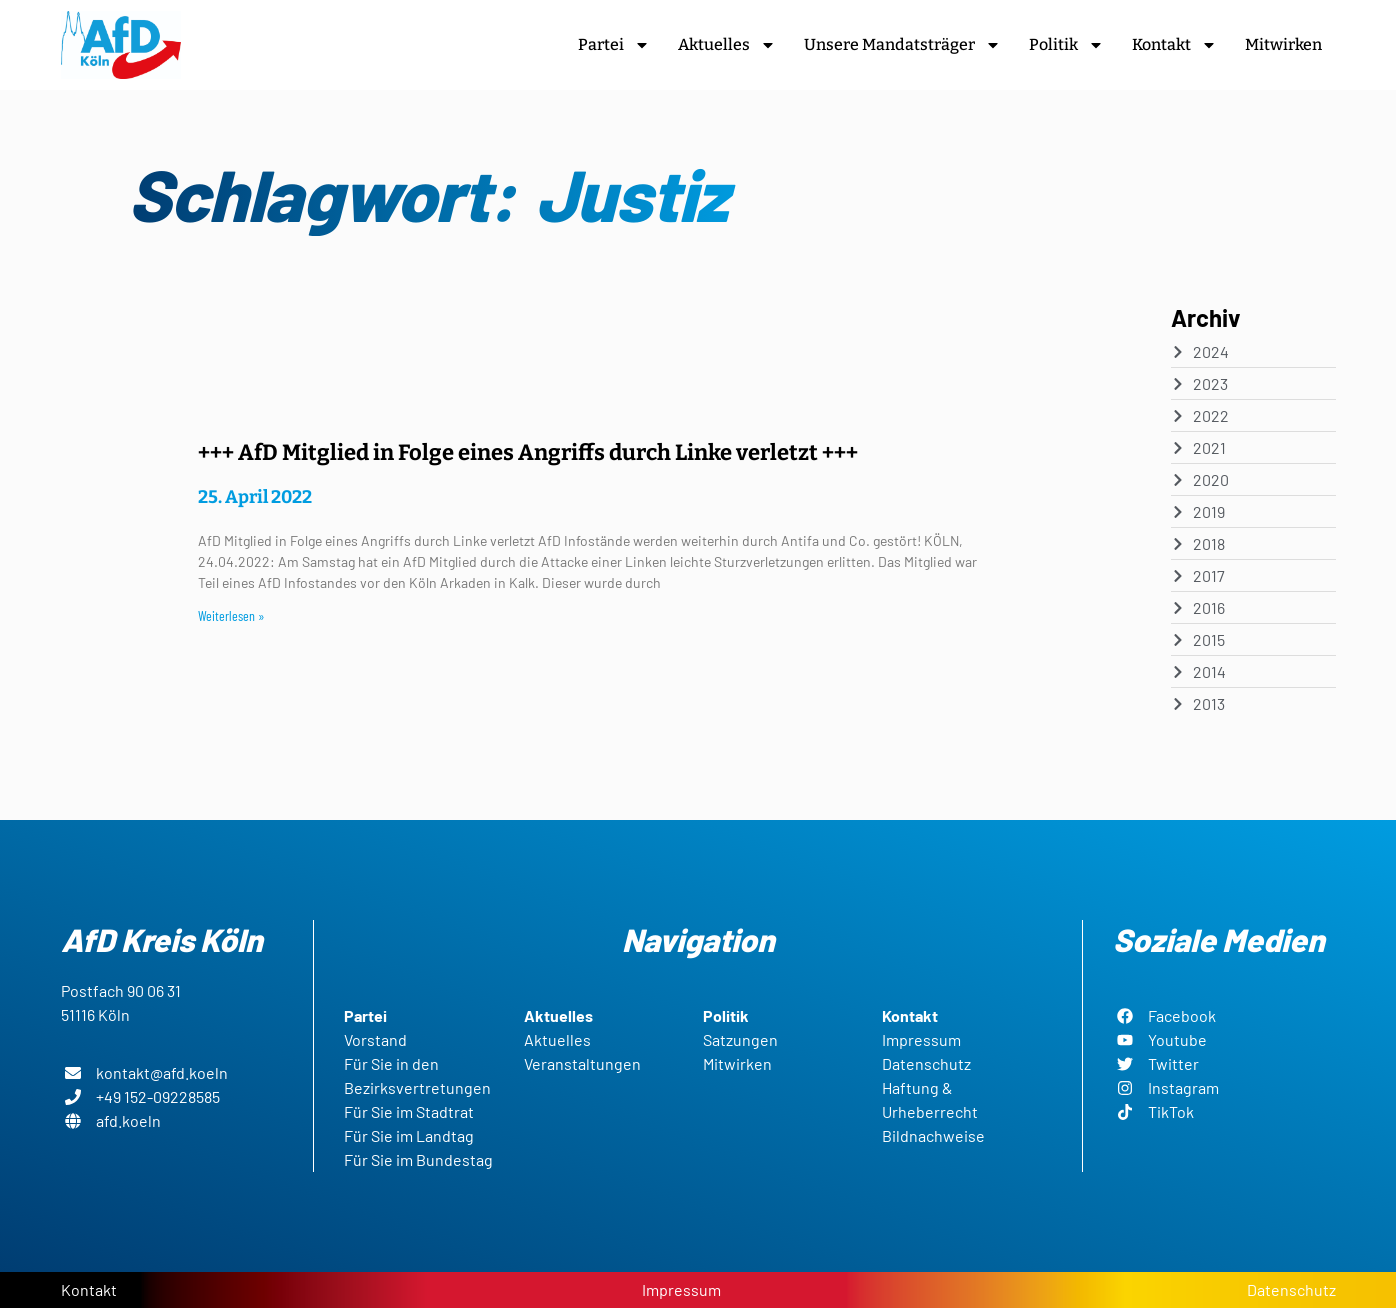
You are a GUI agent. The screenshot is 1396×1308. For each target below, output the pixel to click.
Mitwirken (1283, 44)
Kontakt (1174, 45)
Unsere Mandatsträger (902, 45)
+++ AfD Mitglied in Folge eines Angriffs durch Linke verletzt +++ (528, 452)
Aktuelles (727, 45)
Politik (1066, 45)
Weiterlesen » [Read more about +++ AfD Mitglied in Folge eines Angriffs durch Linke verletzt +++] (231, 615)
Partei (614, 45)
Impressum (681, 1289)
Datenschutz (1291, 1289)
